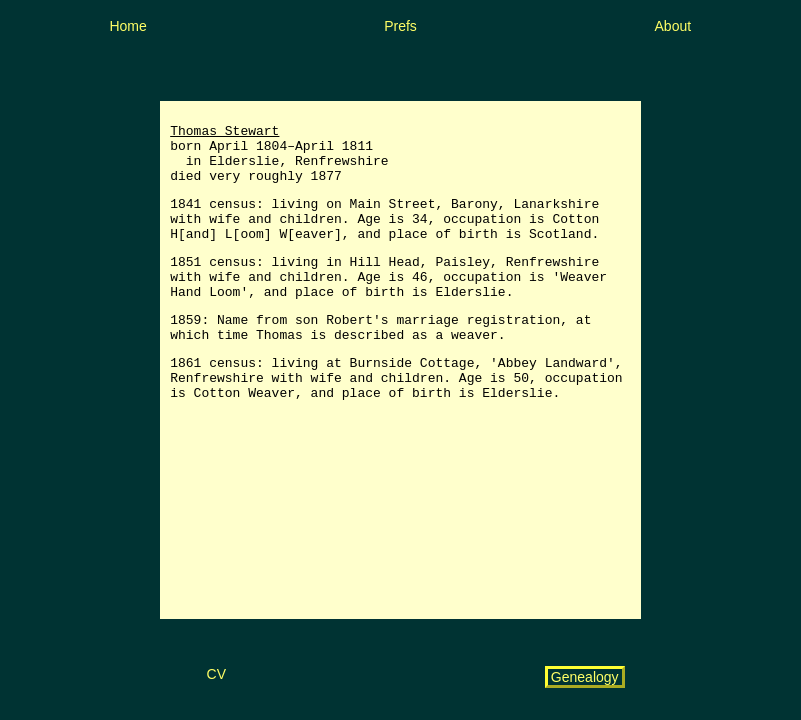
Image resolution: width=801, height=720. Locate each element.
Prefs (400, 26)
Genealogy (585, 677)
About (673, 26)
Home (127, 26)
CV (216, 674)
